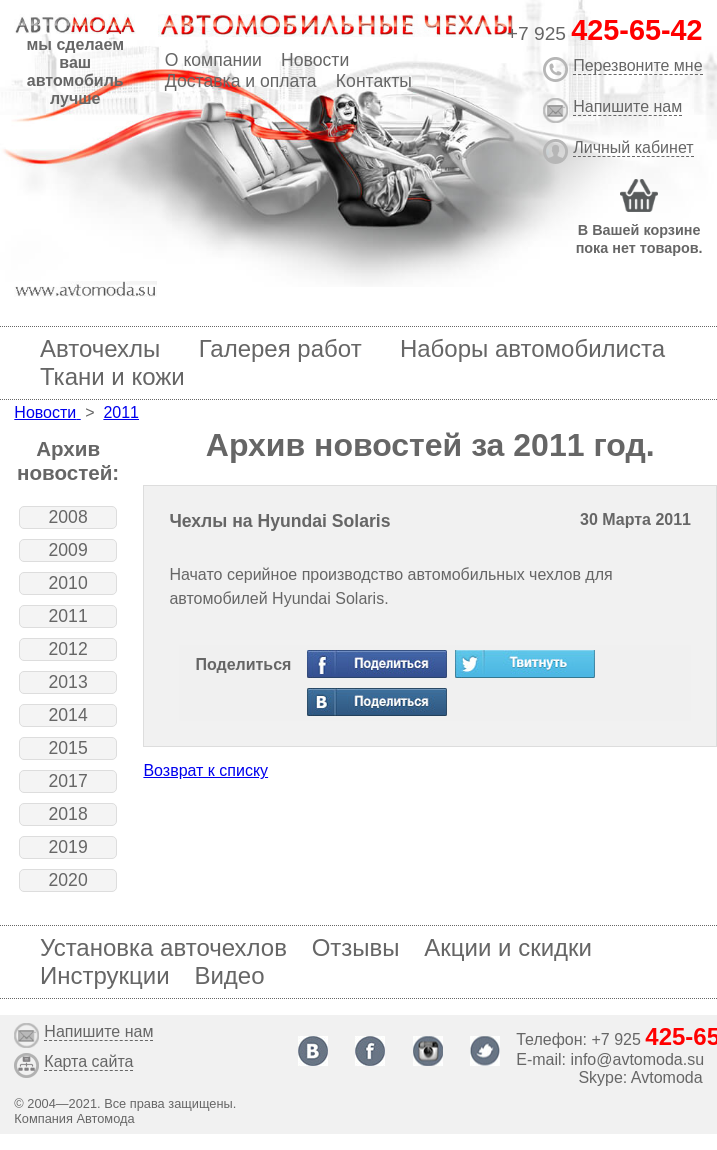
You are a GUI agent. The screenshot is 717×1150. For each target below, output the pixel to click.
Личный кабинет (633, 147)
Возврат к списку (205, 770)
